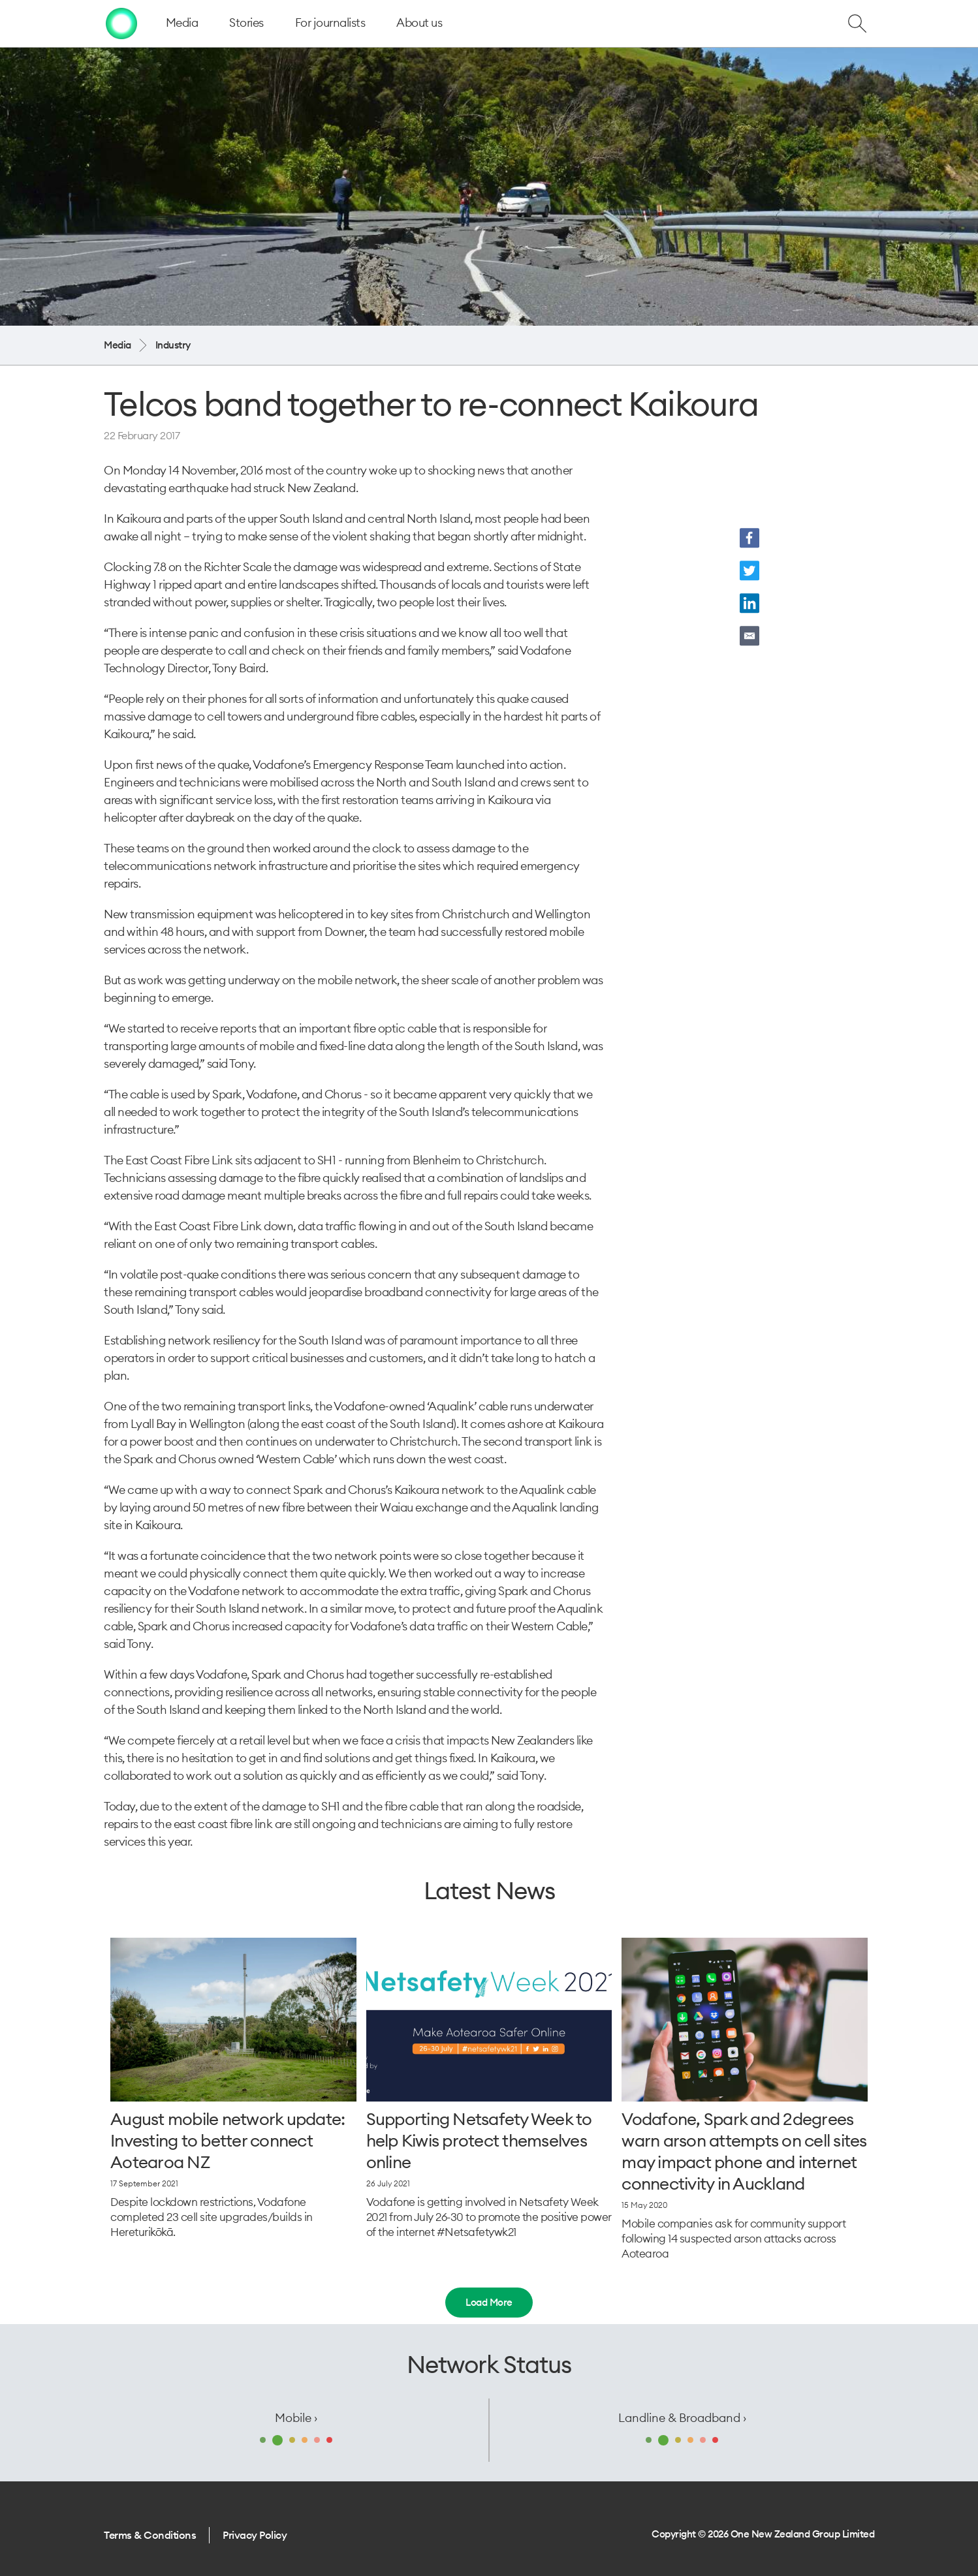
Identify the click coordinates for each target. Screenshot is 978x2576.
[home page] (121, 23)
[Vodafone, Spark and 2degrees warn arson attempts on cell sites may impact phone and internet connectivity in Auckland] (745, 2020)
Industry (173, 345)
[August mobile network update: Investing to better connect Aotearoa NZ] (233, 2020)
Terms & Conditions (150, 2534)
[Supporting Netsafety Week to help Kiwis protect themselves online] (489, 2020)
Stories (246, 22)
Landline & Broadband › (682, 2417)
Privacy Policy (255, 2534)
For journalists (330, 22)
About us (419, 22)
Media (182, 22)
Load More (489, 2302)
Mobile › (296, 2417)
